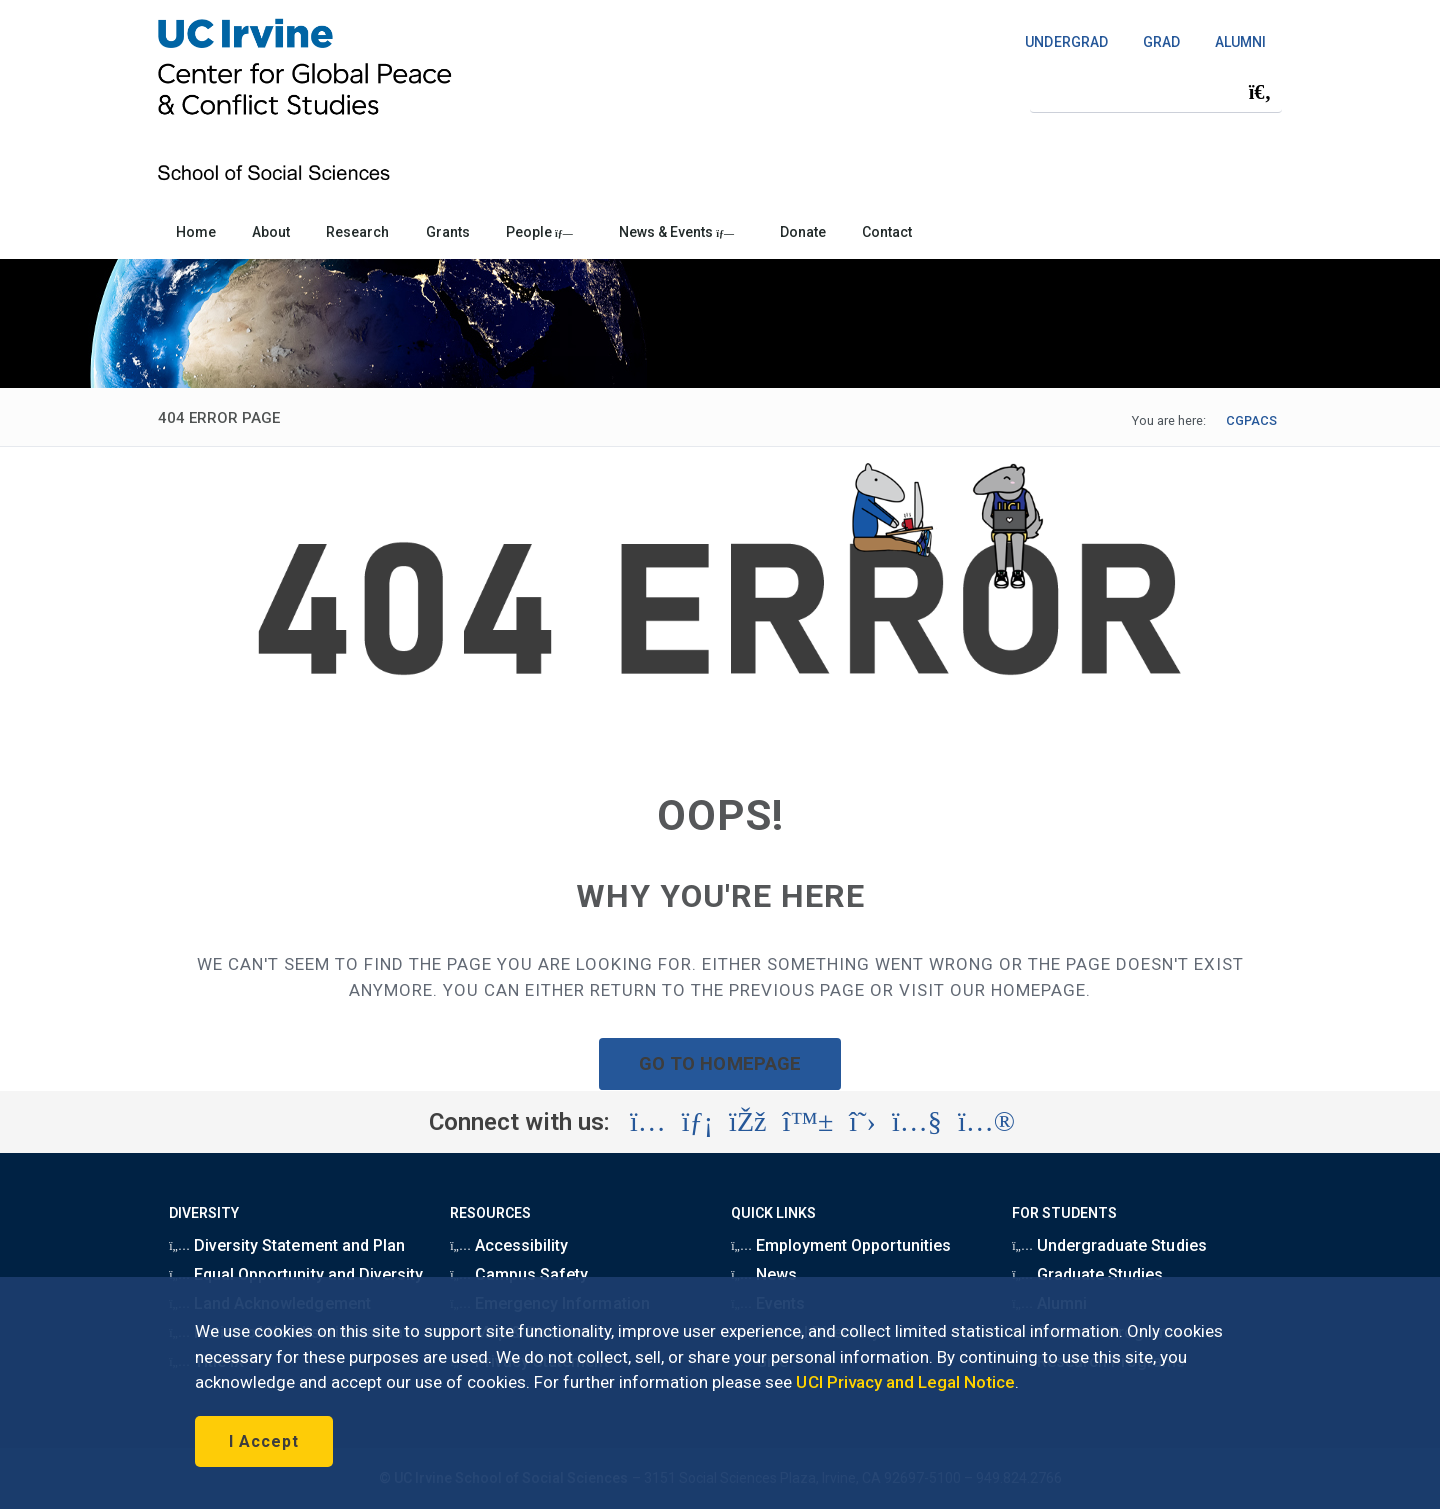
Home (196, 232)
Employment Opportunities (841, 1245)
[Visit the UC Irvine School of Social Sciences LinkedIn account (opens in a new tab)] (697, 1122)
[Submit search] (1260, 92)
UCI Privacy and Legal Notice (905, 1382)
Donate (803, 232)
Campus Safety (519, 1274)
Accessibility (509, 1245)
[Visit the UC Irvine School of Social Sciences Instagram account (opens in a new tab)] (648, 1122)
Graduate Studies (1087, 1274)
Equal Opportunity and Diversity (296, 1274)
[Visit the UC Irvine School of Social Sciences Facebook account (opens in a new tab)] (747, 1122)
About (271, 232)
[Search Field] (1156, 91)
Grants (448, 232)
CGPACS (1251, 420)
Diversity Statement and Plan (287, 1245)
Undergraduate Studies (1109, 1245)
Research (357, 232)
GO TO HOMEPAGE (720, 1063)
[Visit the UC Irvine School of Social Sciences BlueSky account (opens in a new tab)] (808, 1122)
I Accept (264, 1441)
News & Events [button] (676, 232)
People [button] (539, 232)
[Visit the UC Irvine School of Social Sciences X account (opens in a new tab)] (862, 1122)
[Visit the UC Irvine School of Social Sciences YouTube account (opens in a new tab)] (917, 1122)
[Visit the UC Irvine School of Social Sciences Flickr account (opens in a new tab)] (986, 1122)
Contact (887, 232)
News (764, 1274)
